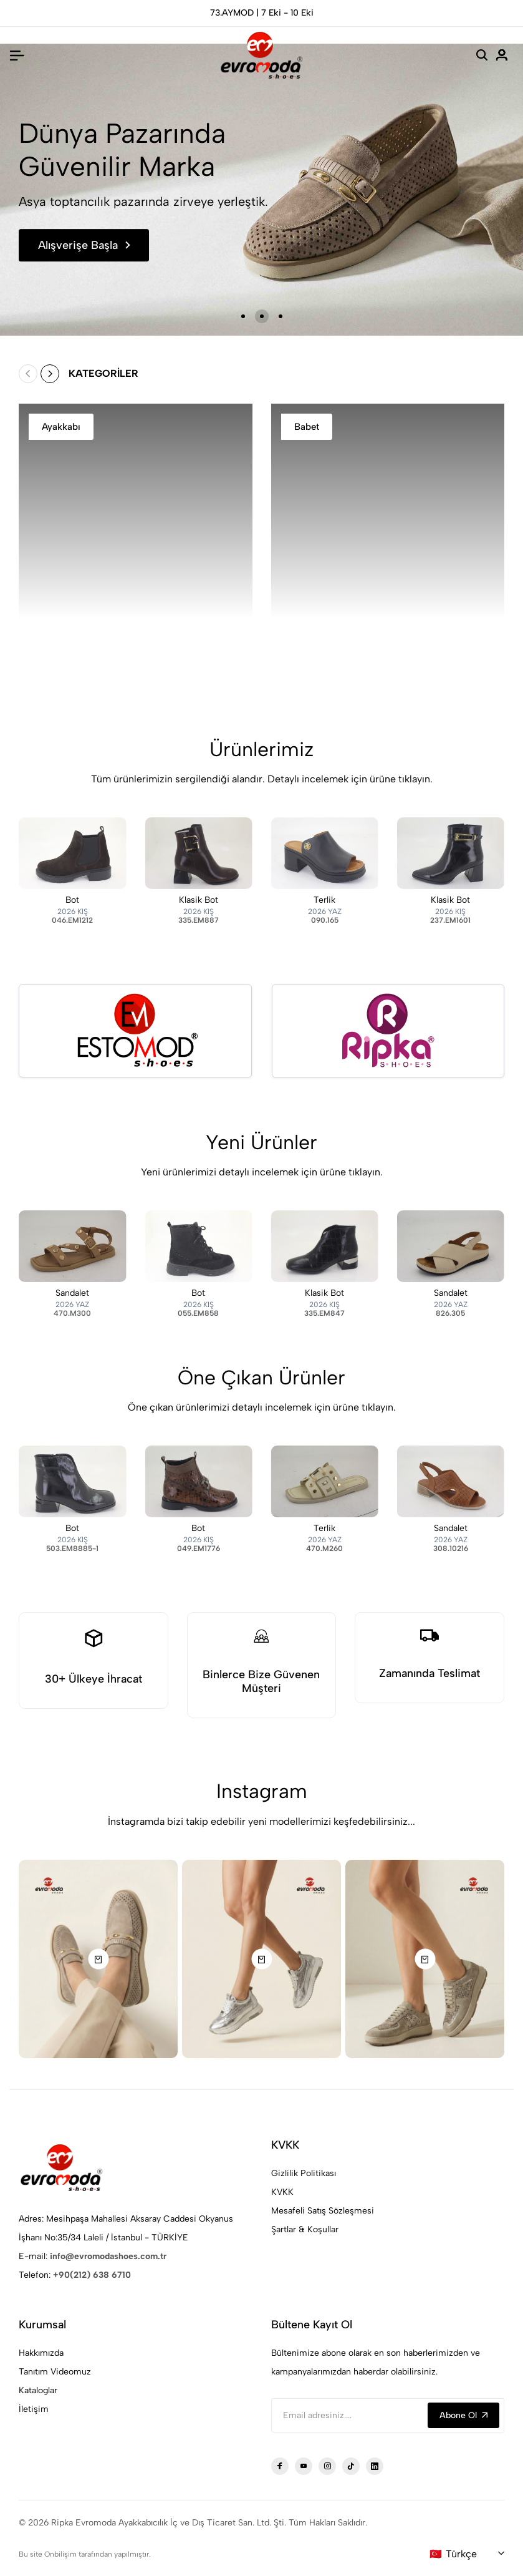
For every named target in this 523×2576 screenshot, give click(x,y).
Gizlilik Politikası (303, 2173)
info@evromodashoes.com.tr (108, 2256)
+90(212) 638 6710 (92, 2275)
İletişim (34, 2409)
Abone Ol (463, 2415)
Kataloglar (38, 2390)
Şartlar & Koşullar (304, 2229)
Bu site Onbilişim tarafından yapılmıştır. (85, 2554)
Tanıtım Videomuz (55, 2371)
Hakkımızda (41, 2353)
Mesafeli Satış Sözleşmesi (322, 2210)
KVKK (282, 2192)
